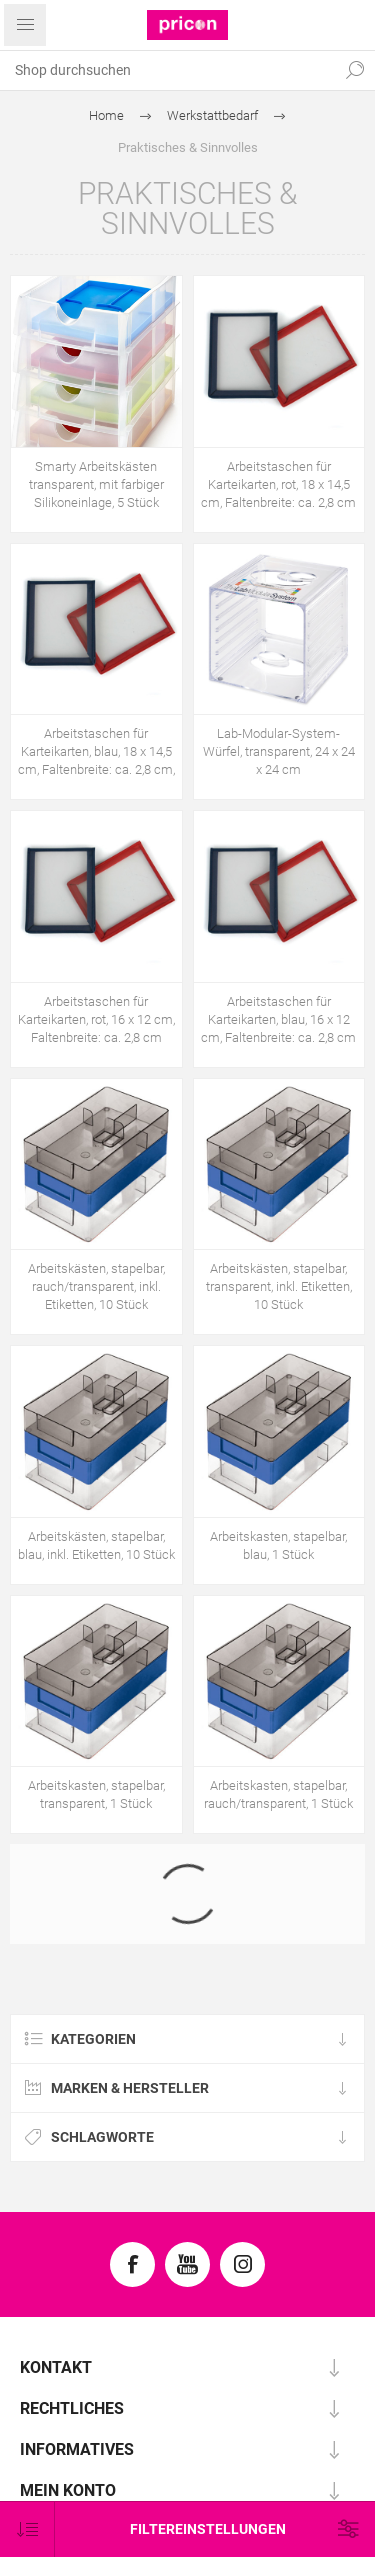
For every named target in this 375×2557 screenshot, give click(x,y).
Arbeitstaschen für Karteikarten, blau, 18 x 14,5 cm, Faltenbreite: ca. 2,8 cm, (96, 751)
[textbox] (167, 70)
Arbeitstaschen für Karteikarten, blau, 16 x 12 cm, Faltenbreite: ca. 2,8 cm (278, 1019)
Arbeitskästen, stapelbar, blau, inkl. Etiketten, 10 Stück (96, 1545)
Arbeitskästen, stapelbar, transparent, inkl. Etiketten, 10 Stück (279, 1286)
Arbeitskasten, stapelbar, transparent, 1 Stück (96, 1794)
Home (106, 115)
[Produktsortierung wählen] (27, 2529)
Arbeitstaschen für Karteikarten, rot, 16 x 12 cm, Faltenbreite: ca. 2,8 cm (96, 1019)
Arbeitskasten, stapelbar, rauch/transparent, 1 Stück (278, 1794)
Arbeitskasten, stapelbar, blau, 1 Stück (278, 1545)
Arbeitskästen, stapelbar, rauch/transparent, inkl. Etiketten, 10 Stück (96, 1286)
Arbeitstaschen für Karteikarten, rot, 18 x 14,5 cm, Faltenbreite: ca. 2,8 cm (278, 484)
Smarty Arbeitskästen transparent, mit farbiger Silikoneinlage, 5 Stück (96, 484)
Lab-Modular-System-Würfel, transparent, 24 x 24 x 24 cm (279, 751)
